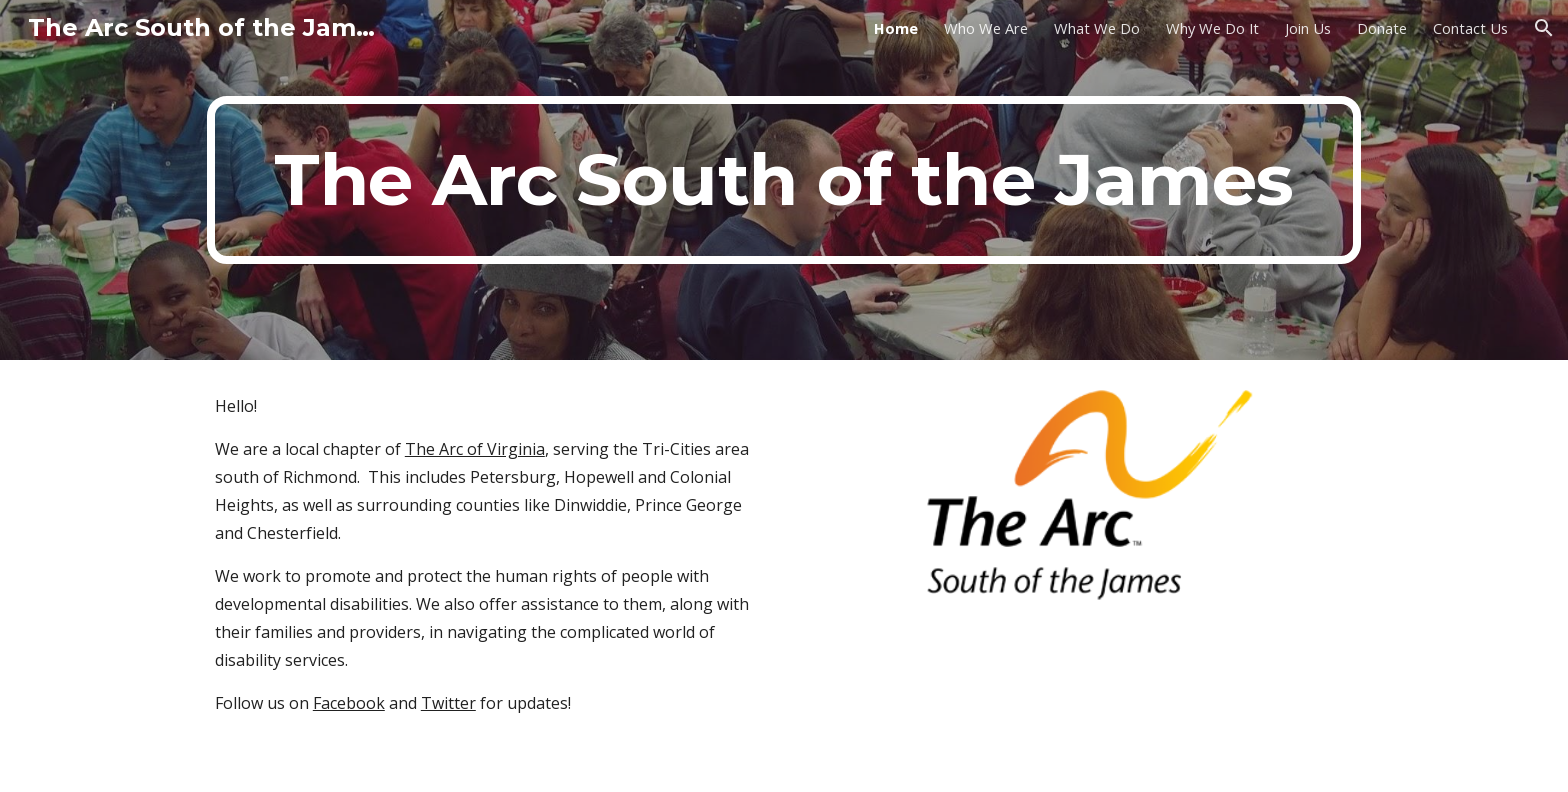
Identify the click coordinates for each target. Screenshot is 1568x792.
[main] (784, 180)
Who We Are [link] (986, 28)
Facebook (349, 703)
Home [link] (896, 28)
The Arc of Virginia (475, 449)
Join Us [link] (1308, 28)
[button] (1544, 28)
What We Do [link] (1097, 28)
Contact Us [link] (1470, 28)
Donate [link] (1382, 28)
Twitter (448, 703)
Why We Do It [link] (1212, 28)
